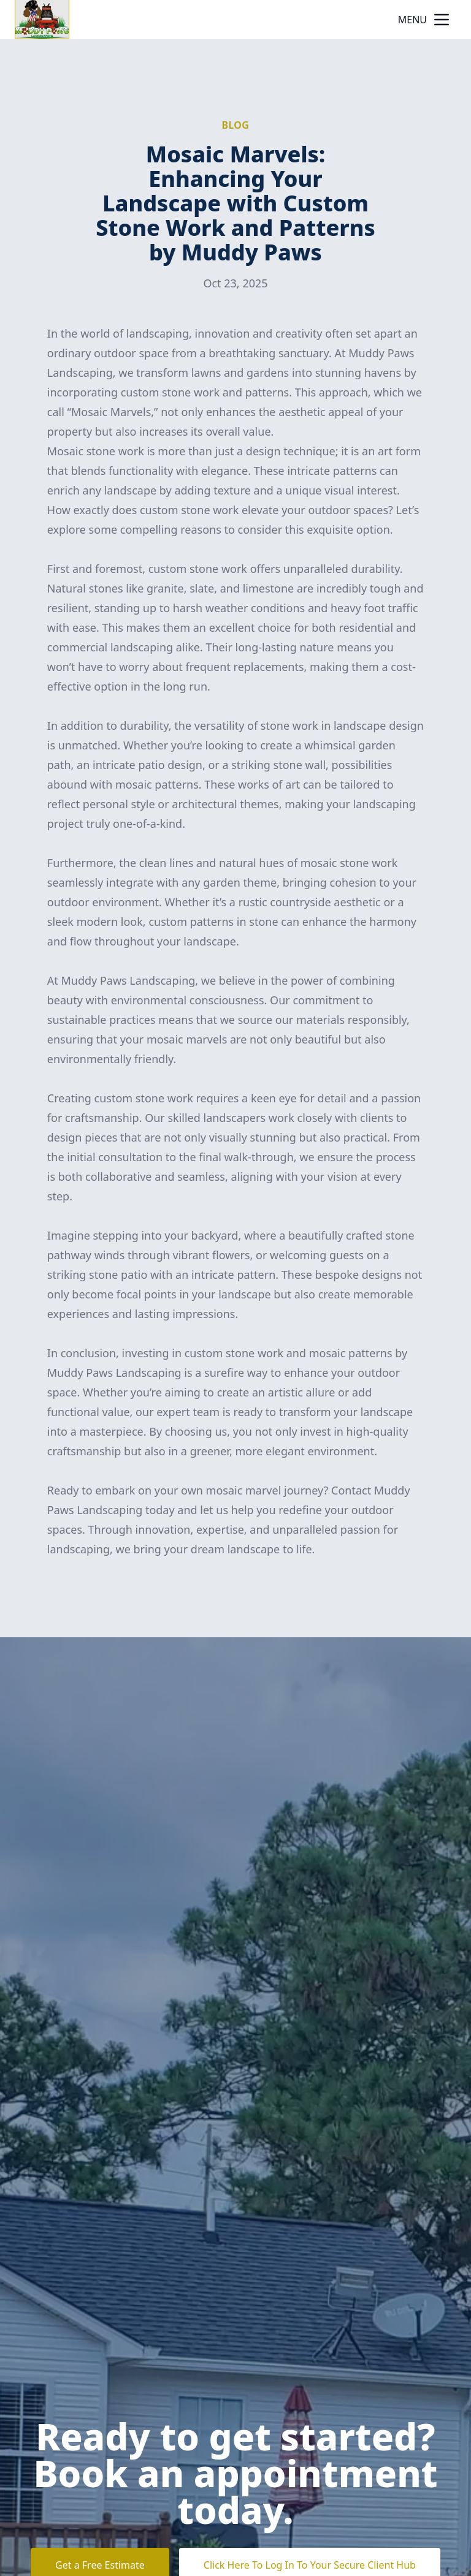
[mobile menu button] (441, 19)
